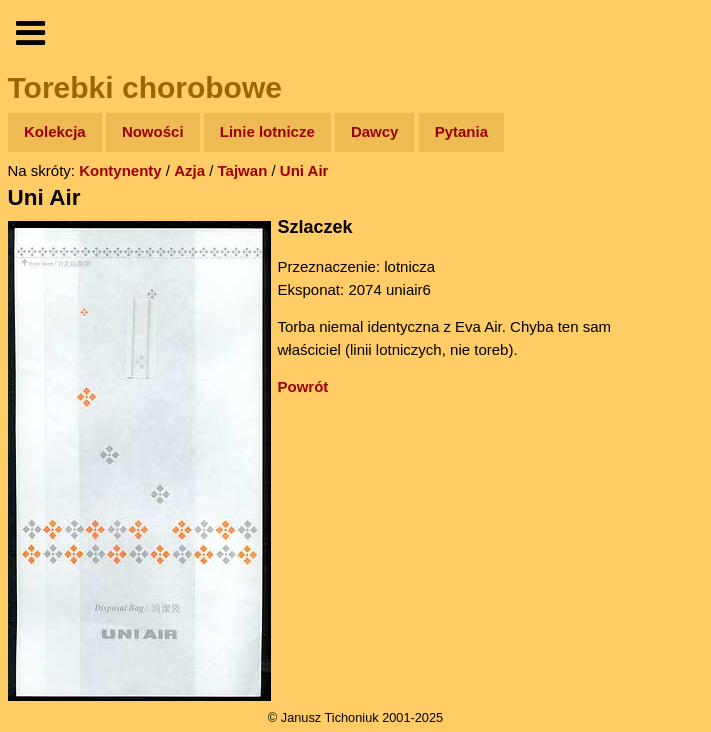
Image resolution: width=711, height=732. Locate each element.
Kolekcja (55, 131)
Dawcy (375, 131)
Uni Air (304, 170)
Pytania (461, 131)
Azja (189, 170)
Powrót (303, 386)
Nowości (153, 131)
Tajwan (243, 170)
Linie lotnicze (267, 131)
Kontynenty (120, 170)
